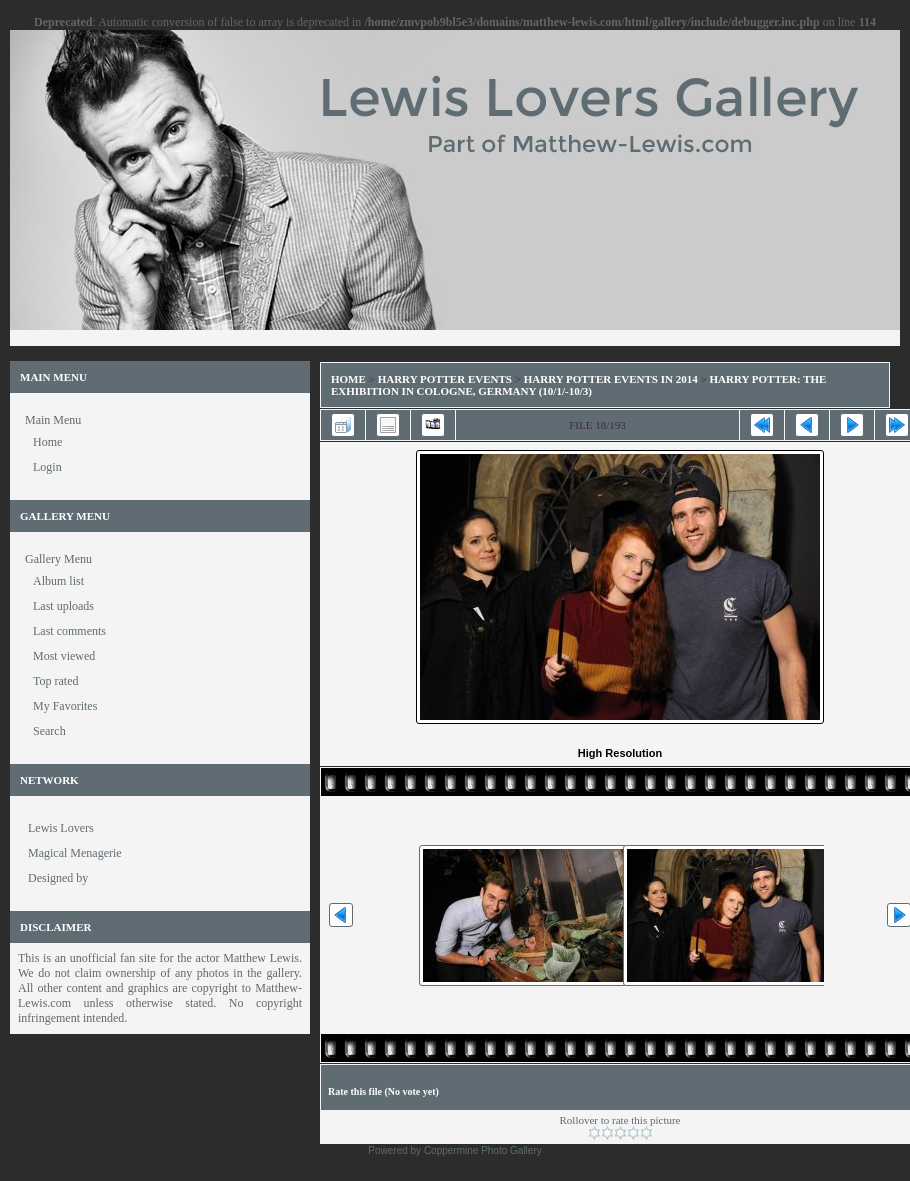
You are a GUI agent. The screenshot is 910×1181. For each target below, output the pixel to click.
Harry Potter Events (445, 379)
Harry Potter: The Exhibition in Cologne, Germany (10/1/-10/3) (578, 385)
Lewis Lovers (61, 828)
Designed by (58, 878)
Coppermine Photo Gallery (483, 1150)
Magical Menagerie (75, 853)
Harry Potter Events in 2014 (611, 379)
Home (348, 379)
